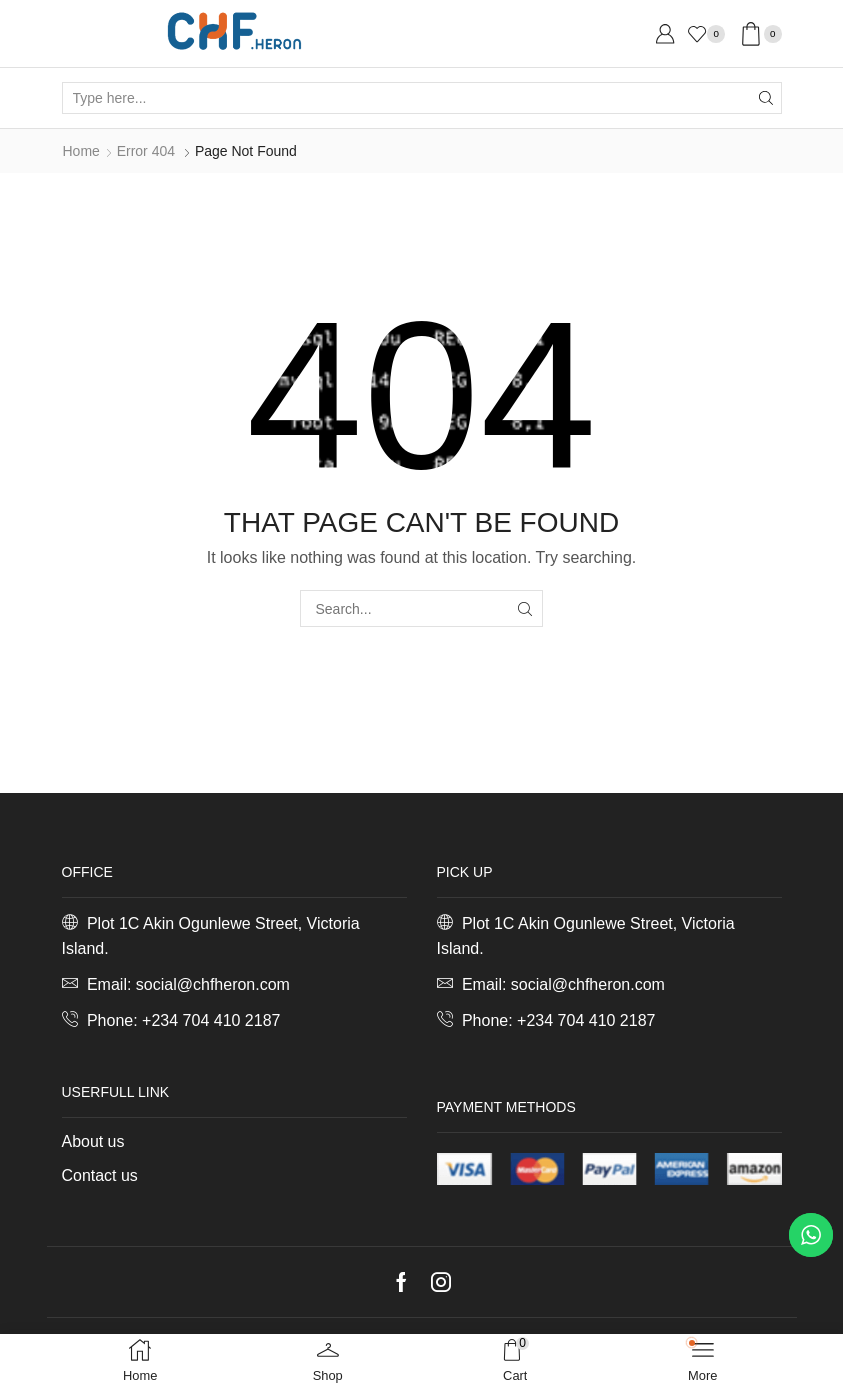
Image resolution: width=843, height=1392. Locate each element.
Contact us (100, 1175)
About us (93, 1141)
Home (81, 151)
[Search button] (766, 98)
